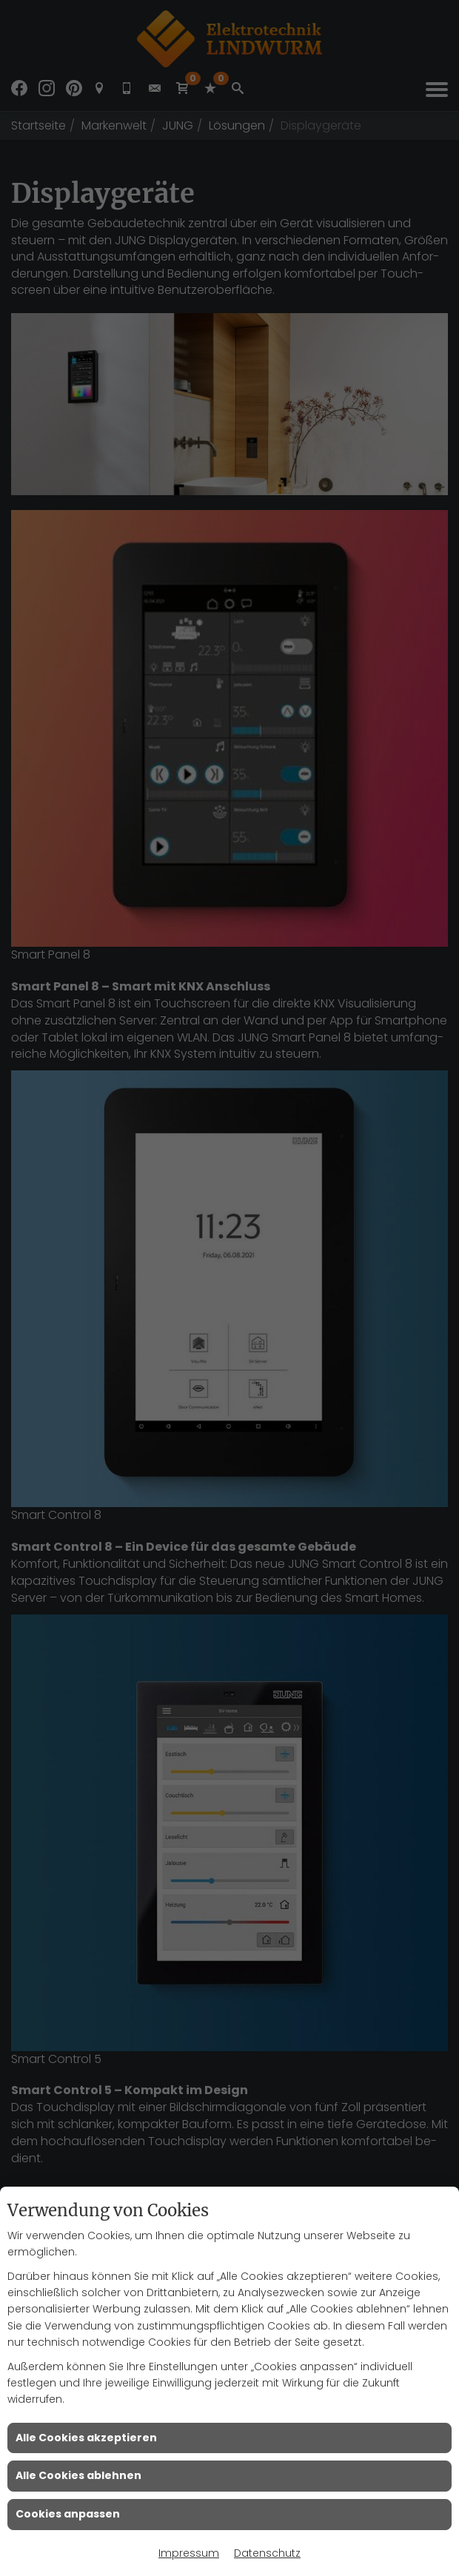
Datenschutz (267, 2553)
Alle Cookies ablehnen (78, 2475)
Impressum (188, 2553)
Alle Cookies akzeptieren (86, 2437)
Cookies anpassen (68, 2513)
